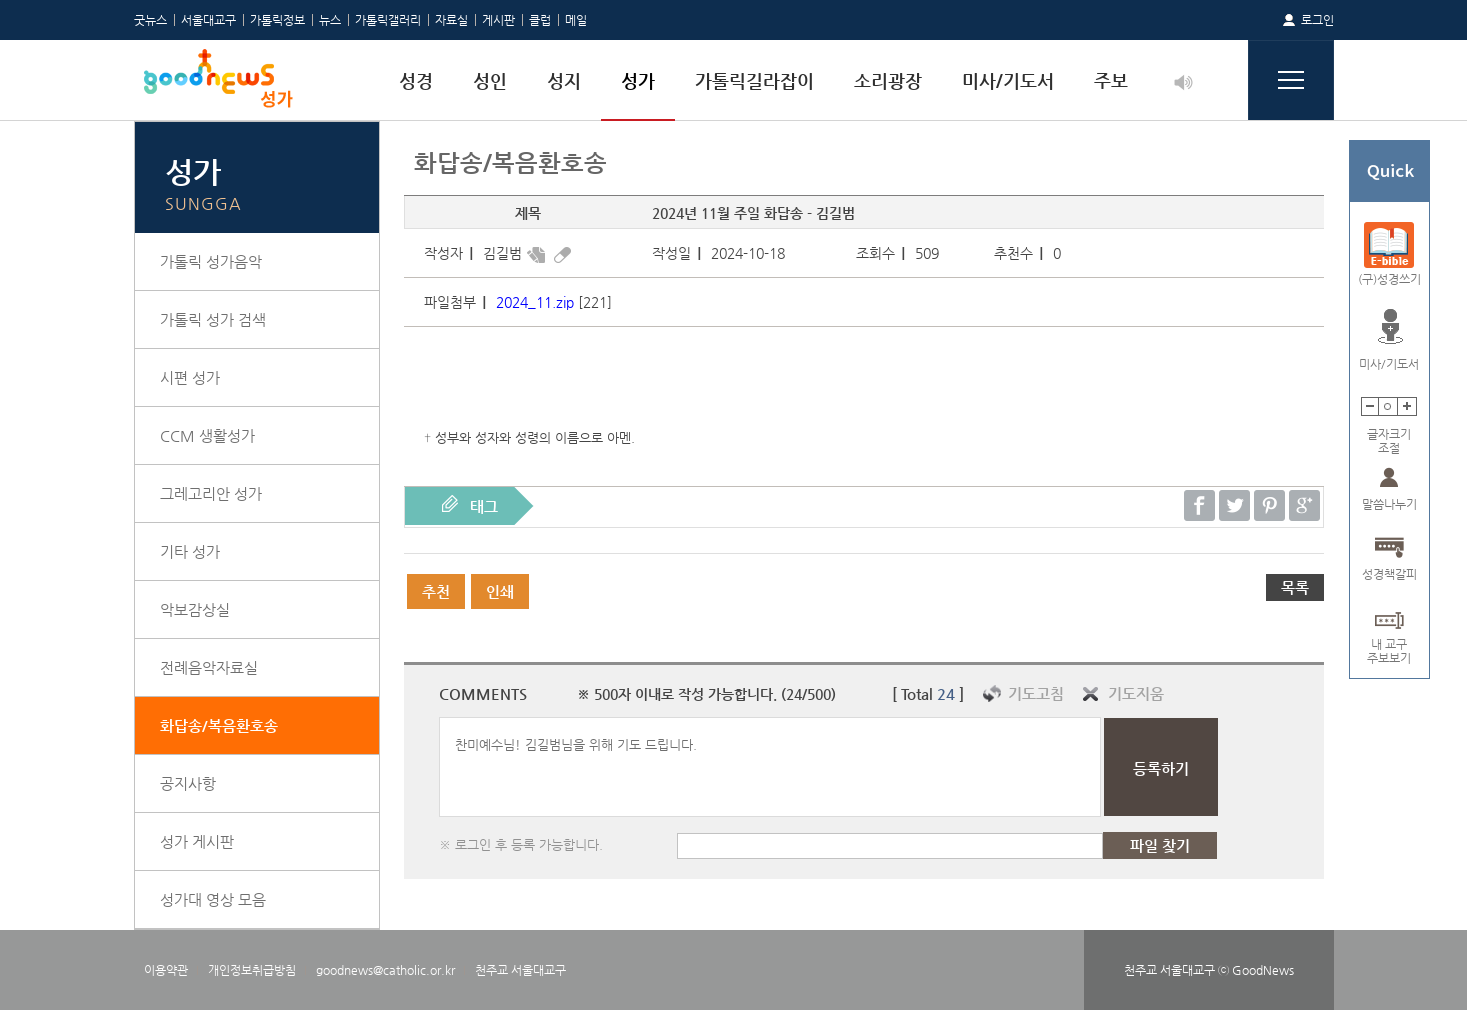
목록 (1295, 587)
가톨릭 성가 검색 (213, 319)
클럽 (540, 20)
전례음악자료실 (209, 667)
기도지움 (1136, 693)
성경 (416, 80)
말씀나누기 (1389, 504)
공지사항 (188, 783)
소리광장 (888, 80)
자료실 (451, 20)
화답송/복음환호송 (219, 725)
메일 (576, 20)
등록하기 (1161, 768)
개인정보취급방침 (252, 970)
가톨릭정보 (277, 20)
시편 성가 (190, 377)
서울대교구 (208, 20)
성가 (638, 80)
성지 (564, 80)
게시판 (498, 20)
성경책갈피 (1389, 574)
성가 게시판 (197, 841)
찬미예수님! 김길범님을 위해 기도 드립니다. (770, 767)
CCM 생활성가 (207, 435)
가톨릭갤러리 (388, 20)
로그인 (1317, 20)
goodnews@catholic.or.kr (385, 970)
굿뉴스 (150, 20)
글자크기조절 (1389, 434)
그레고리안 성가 (211, 493)
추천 (436, 591)
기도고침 (1036, 693)
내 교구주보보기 (1389, 644)
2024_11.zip (535, 302)
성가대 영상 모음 (213, 899)
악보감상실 (195, 609)
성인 (490, 80)
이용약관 (166, 970)
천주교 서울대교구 (520, 970)
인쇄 (500, 591)
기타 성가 (190, 551)
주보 (1111, 80)
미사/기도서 (1008, 80)
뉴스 (330, 20)
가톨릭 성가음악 (211, 261)
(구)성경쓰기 (1389, 279)
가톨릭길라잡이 (754, 80)
